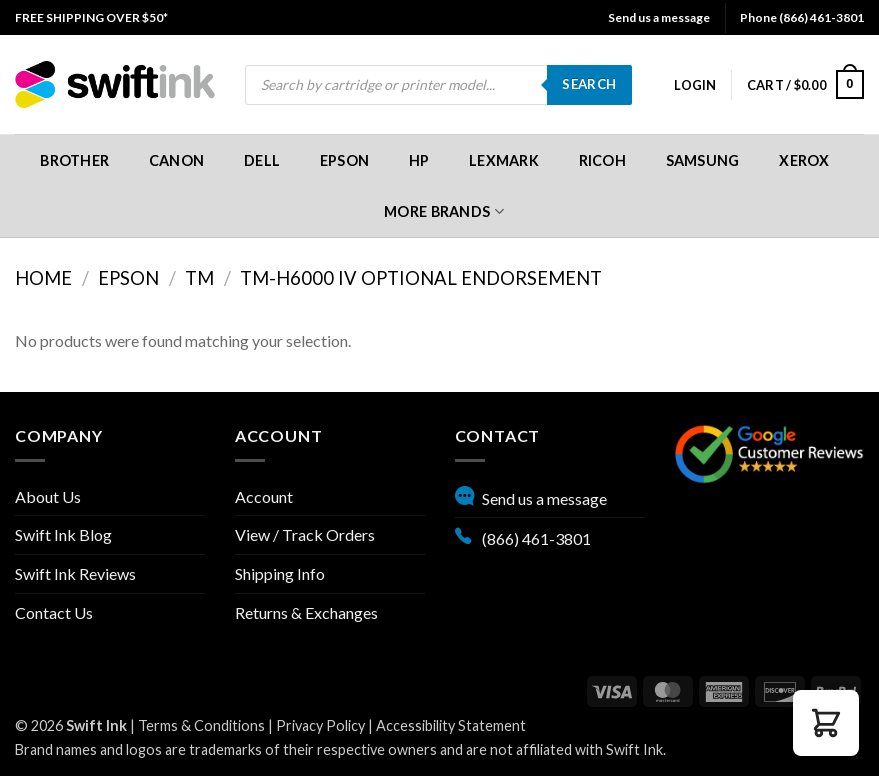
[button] (695, 85)
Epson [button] (344, 160)
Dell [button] (262, 160)
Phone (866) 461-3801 (802, 17)
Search (589, 84)
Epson (128, 278)
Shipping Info (280, 573)
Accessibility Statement (451, 725)
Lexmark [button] (504, 160)
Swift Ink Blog (63, 534)
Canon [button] (176, 160)
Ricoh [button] (602, 160)
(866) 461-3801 (523, 536)
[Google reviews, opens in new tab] (769, 451)
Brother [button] (74, 160)
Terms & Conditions (201, 725)
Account (264, 496)
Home (43, 278)
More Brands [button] (444, 211)
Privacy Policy (320, 725)
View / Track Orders (305, 534)
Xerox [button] (804, 160)
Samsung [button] (703, 160)
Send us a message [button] (659, 17)
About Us (48, 496)
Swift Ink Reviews (75, 573)
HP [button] (419, 160)
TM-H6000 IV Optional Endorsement (421, 278)
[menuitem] (91, 17)
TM (199, 278)
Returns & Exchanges (306, 612)
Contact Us (54, 612)
